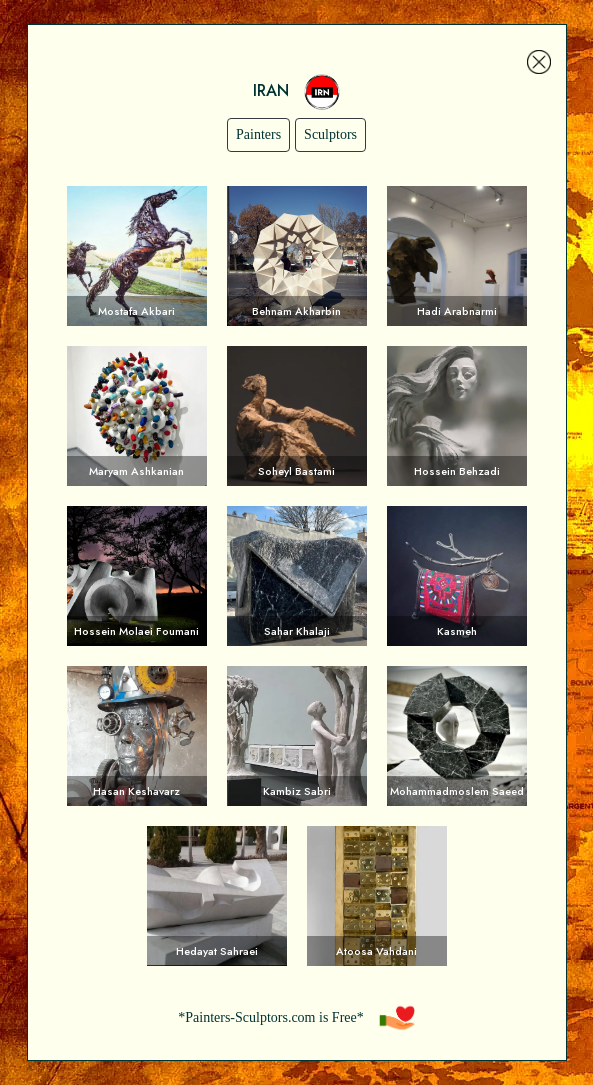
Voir (137, 256)
